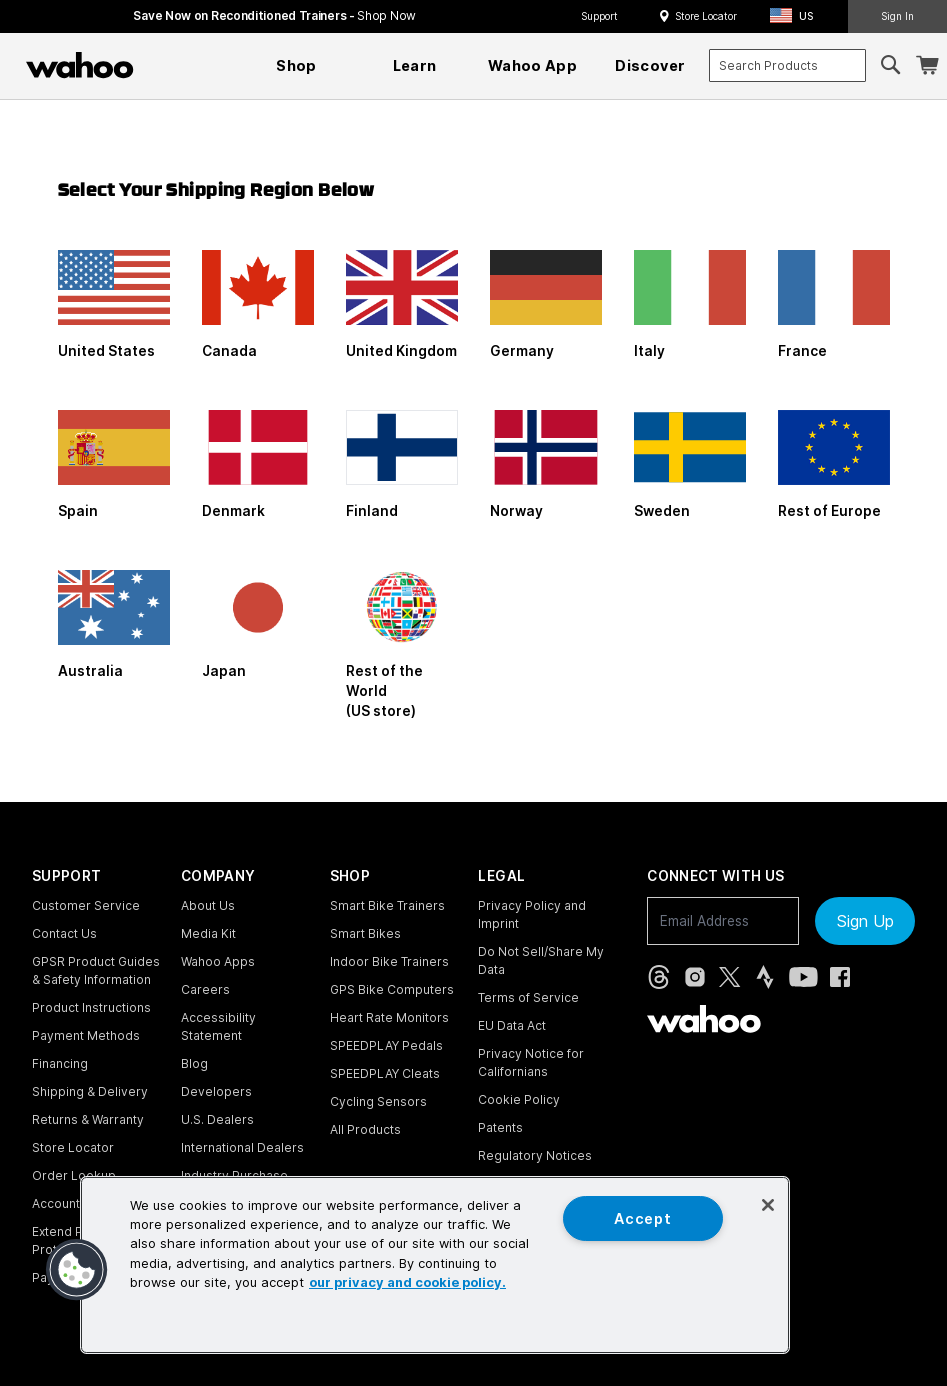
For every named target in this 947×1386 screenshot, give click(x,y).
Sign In (897, 16)
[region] (435, 1265)
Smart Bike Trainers (387, 905)
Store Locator (706, 16)
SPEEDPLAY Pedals (386, 1045)
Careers (205, 989)
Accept (642, 1218)
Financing (60, 1063)
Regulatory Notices (535, 1155)
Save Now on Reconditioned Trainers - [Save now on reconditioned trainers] (274, 15)
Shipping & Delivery (90, 1091)
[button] (797, 16)
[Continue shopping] (167, 65)
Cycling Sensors (378, 1101)
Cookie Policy (519, 1099)
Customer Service (86, 905)
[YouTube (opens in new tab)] (803, 977)
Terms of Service (528, 997)
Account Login (74, 1203)
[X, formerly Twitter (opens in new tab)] (729, 977)
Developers (216, 1091)
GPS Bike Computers (392, 989)
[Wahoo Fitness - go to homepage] (704, 1019)
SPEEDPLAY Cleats (385, 1073)
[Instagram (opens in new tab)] (695, 977)
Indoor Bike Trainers (389, 961)
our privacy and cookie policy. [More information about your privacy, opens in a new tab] (407, 1282)
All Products (365, 1129)
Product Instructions (91, 1007)
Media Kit (208, 933)
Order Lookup (74, 1175)
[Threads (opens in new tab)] (659, 977)
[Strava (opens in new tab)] (765, 977)
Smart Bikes (365, 933)
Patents (500, 1127)
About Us (208, 905)
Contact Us (64, 933)
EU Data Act (512, 1025)
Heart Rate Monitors (389, 1017)
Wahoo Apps (218, 961)
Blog (194, 1063)
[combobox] (787, 65)
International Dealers (242, 1147)
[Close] (768, 1205)
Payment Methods (86, 1035)
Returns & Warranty (88, 1119)
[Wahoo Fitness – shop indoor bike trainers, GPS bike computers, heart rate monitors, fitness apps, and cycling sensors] (80, 65)
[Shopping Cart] (927, 65)
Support (599, 16)
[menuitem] (297, 66)
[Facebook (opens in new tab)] (840, 977)
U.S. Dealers (217, 1119)
